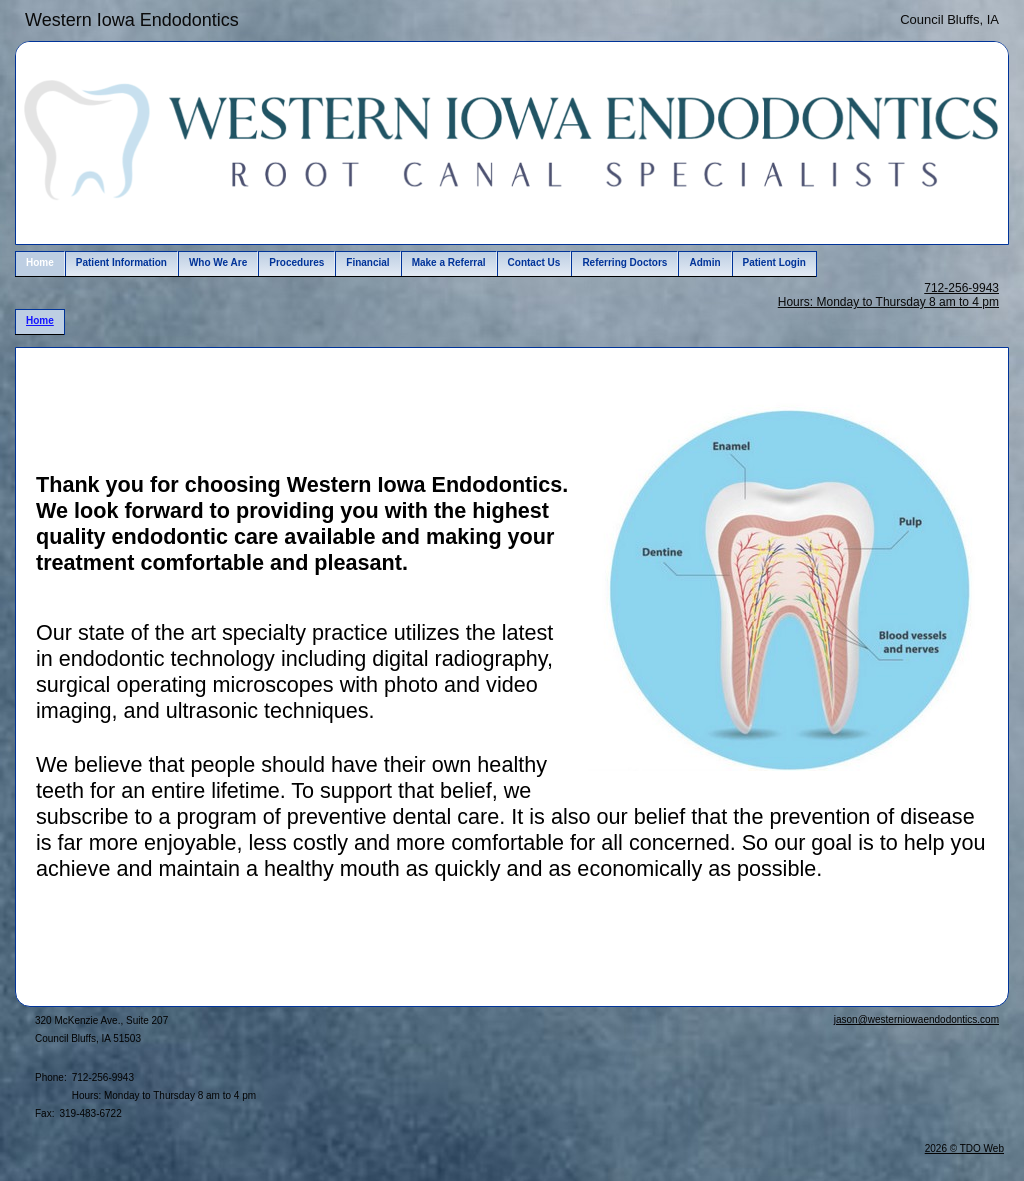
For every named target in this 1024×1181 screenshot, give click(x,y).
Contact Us (534, 262)
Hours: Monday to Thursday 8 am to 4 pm (888, 302)
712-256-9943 (961, 288)
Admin (704, 262)
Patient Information (121, 262)
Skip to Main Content (70, 17)
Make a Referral (449, 262)
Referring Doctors (624, 262)
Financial (367, 262)
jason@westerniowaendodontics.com (916, 1019)
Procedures (296, 262)
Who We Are (218, 262)
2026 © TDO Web (964, 1148)
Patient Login (774, 262)
